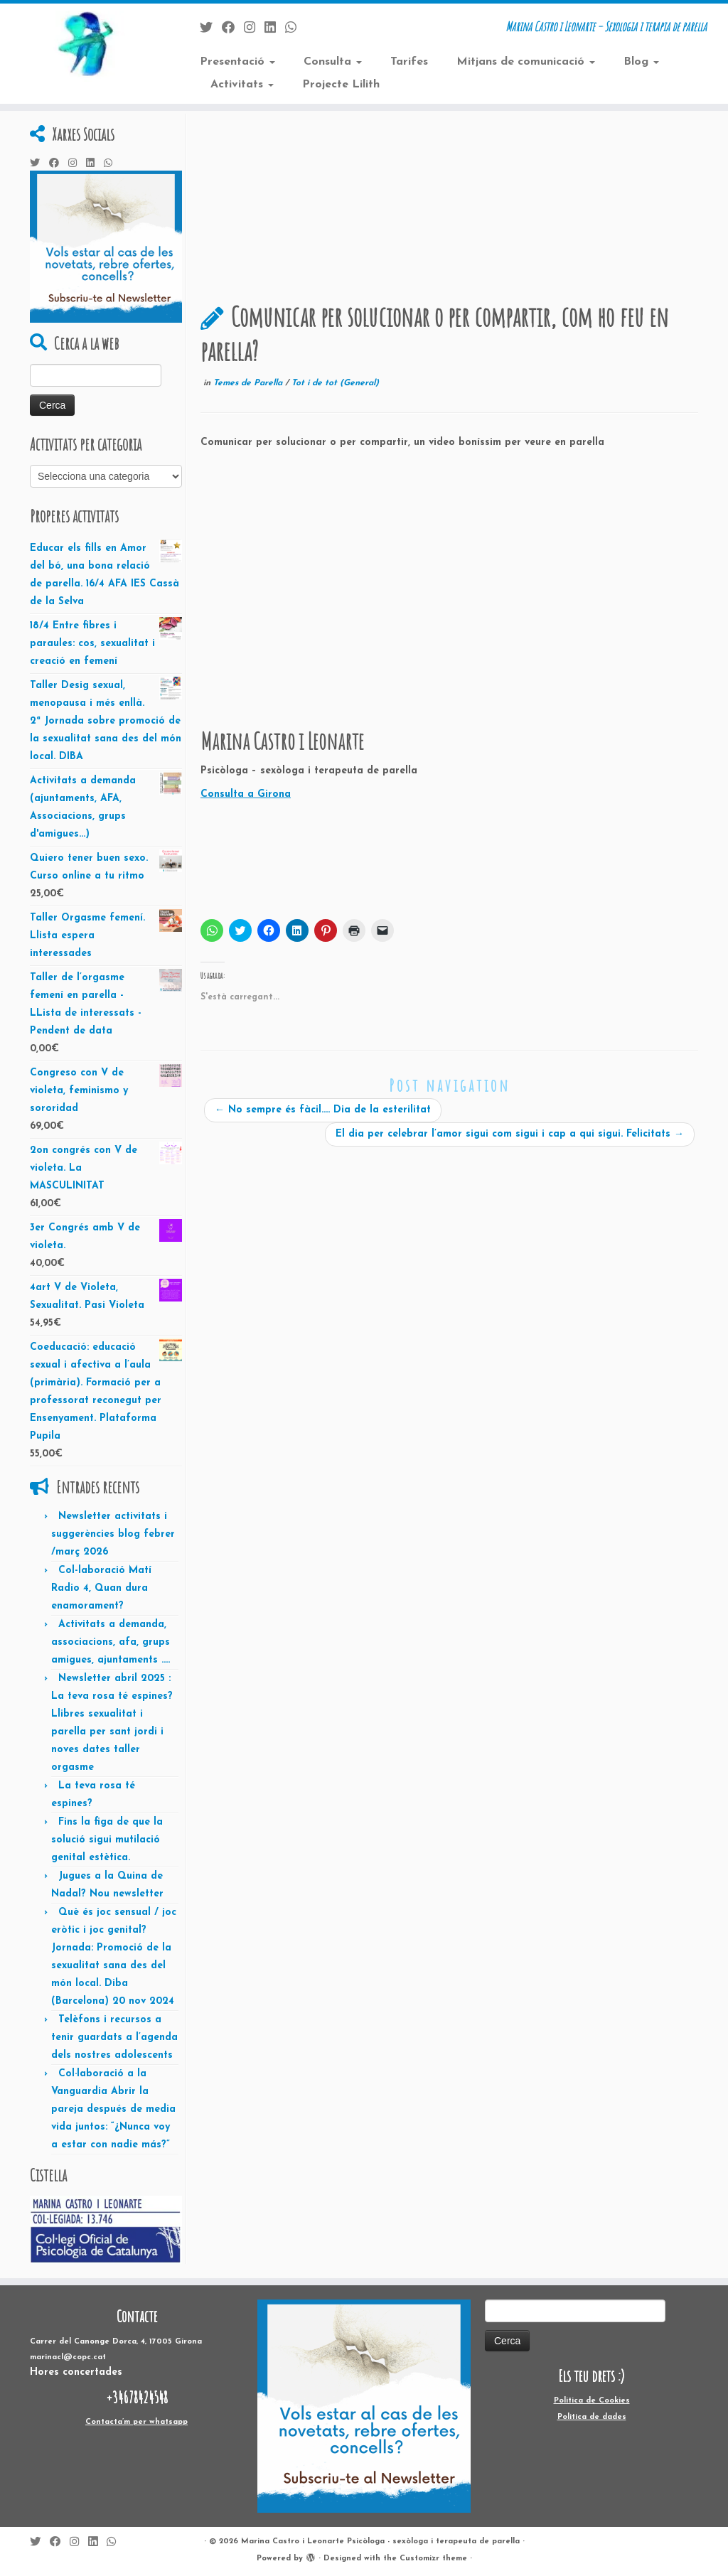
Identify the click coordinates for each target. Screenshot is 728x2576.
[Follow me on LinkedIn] (274, 29)
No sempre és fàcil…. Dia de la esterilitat (323, 1110)
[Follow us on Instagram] (254, 29)
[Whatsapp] (295, 29)
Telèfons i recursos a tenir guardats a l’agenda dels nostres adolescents (114, 2037)
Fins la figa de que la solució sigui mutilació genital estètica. (107, 1840)
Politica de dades (591, 2417)
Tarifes (409, 62)
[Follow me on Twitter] (211, 29)
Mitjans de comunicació (525, 62)
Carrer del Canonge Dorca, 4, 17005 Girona (116, 2342)
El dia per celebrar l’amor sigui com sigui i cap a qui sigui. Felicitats (510, 1134)
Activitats (242, 84)
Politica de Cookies (592, 2401)
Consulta (333, 62)
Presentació (237, 62)
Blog (641, 62)
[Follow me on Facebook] (233, 29)
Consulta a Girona (245, 794)
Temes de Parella (249, 383)
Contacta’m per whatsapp (136, 2422)
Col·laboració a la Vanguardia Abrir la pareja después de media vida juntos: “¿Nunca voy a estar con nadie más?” (113, 2109)
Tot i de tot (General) (335, 383)
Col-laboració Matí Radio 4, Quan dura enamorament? (101, 1588)
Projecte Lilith (341, 84)
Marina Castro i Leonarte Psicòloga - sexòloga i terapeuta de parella (380, 2541)
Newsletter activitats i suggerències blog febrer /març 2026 (113, 1534)
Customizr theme (433, 2558)
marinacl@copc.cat (68, 2357)
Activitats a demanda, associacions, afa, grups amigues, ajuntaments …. (110, 1642)
